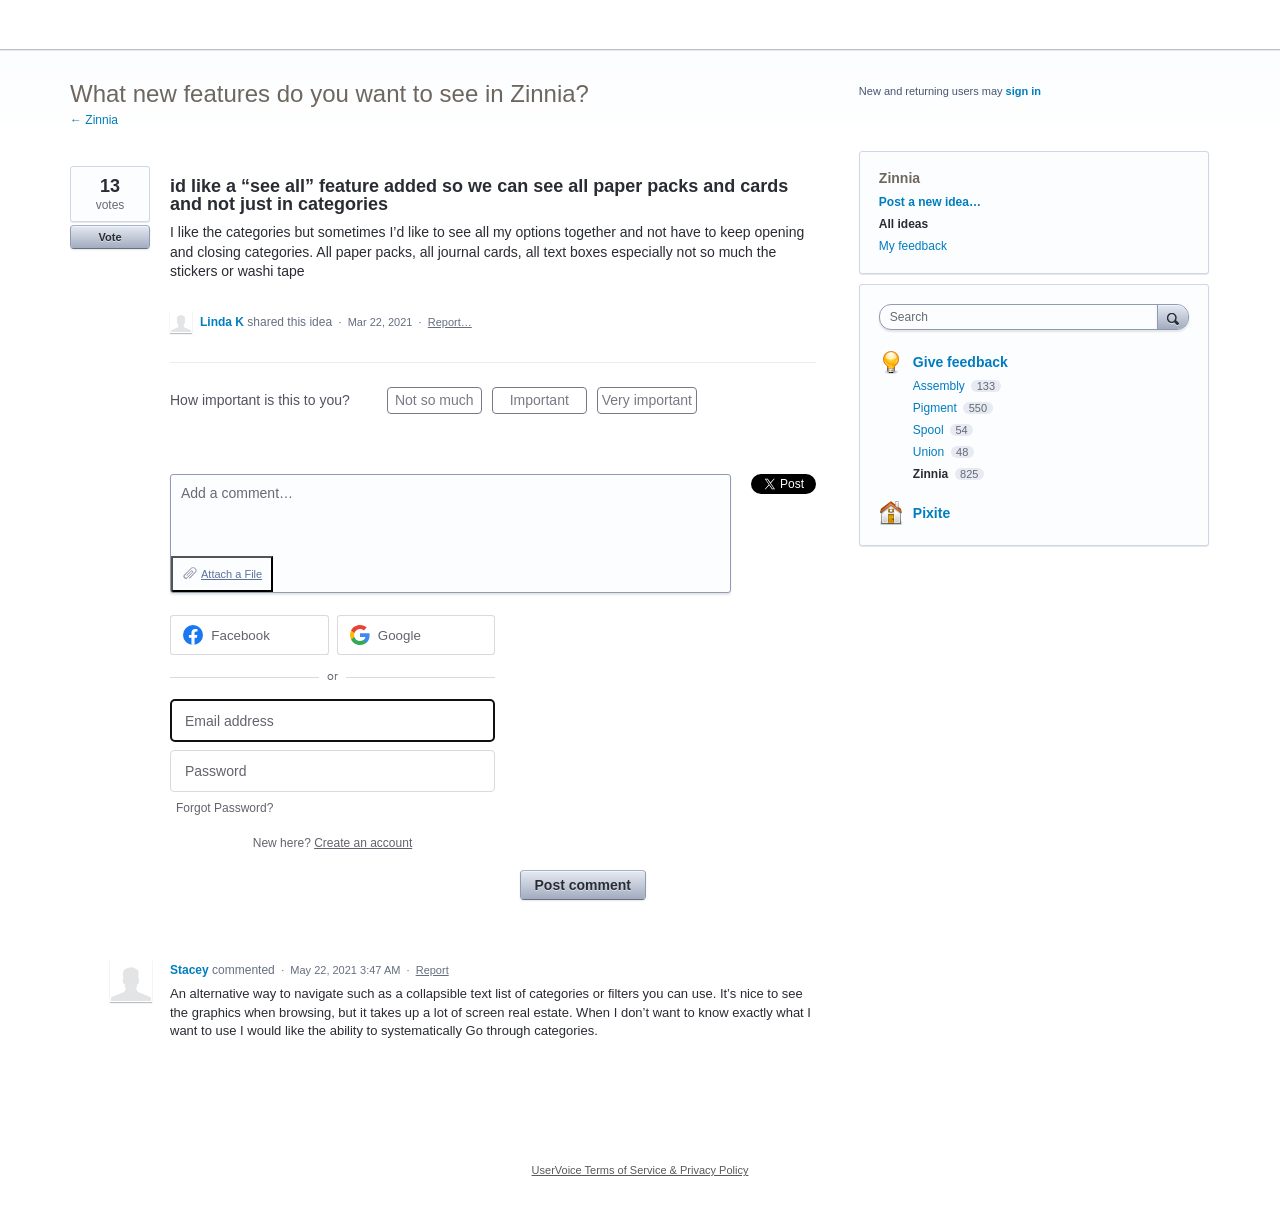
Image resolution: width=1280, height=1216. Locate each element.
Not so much (438, 403)
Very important (649, 403)
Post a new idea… (930, 202)
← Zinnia (94, 120)
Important (548, 403)
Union (930, 452)
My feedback (913, 246)
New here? (332, 843)
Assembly (940, 386)
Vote (109, 237)
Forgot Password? (224, 808)
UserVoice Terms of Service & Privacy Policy (640, 1170)
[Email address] (332, 720)
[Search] (1173, 316)
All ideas (903, 224)
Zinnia (899, 178)
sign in (1023, 91)
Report (432, 970)
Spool (930, 430)
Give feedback (960, 362)
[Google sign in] (416, 635)
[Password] (332, 771)
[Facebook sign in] (249, 635)
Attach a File (231, 574)
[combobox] (1023, 317)
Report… (450, 322)
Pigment (936, 408)
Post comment (583, 885)
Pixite (931, 513)
